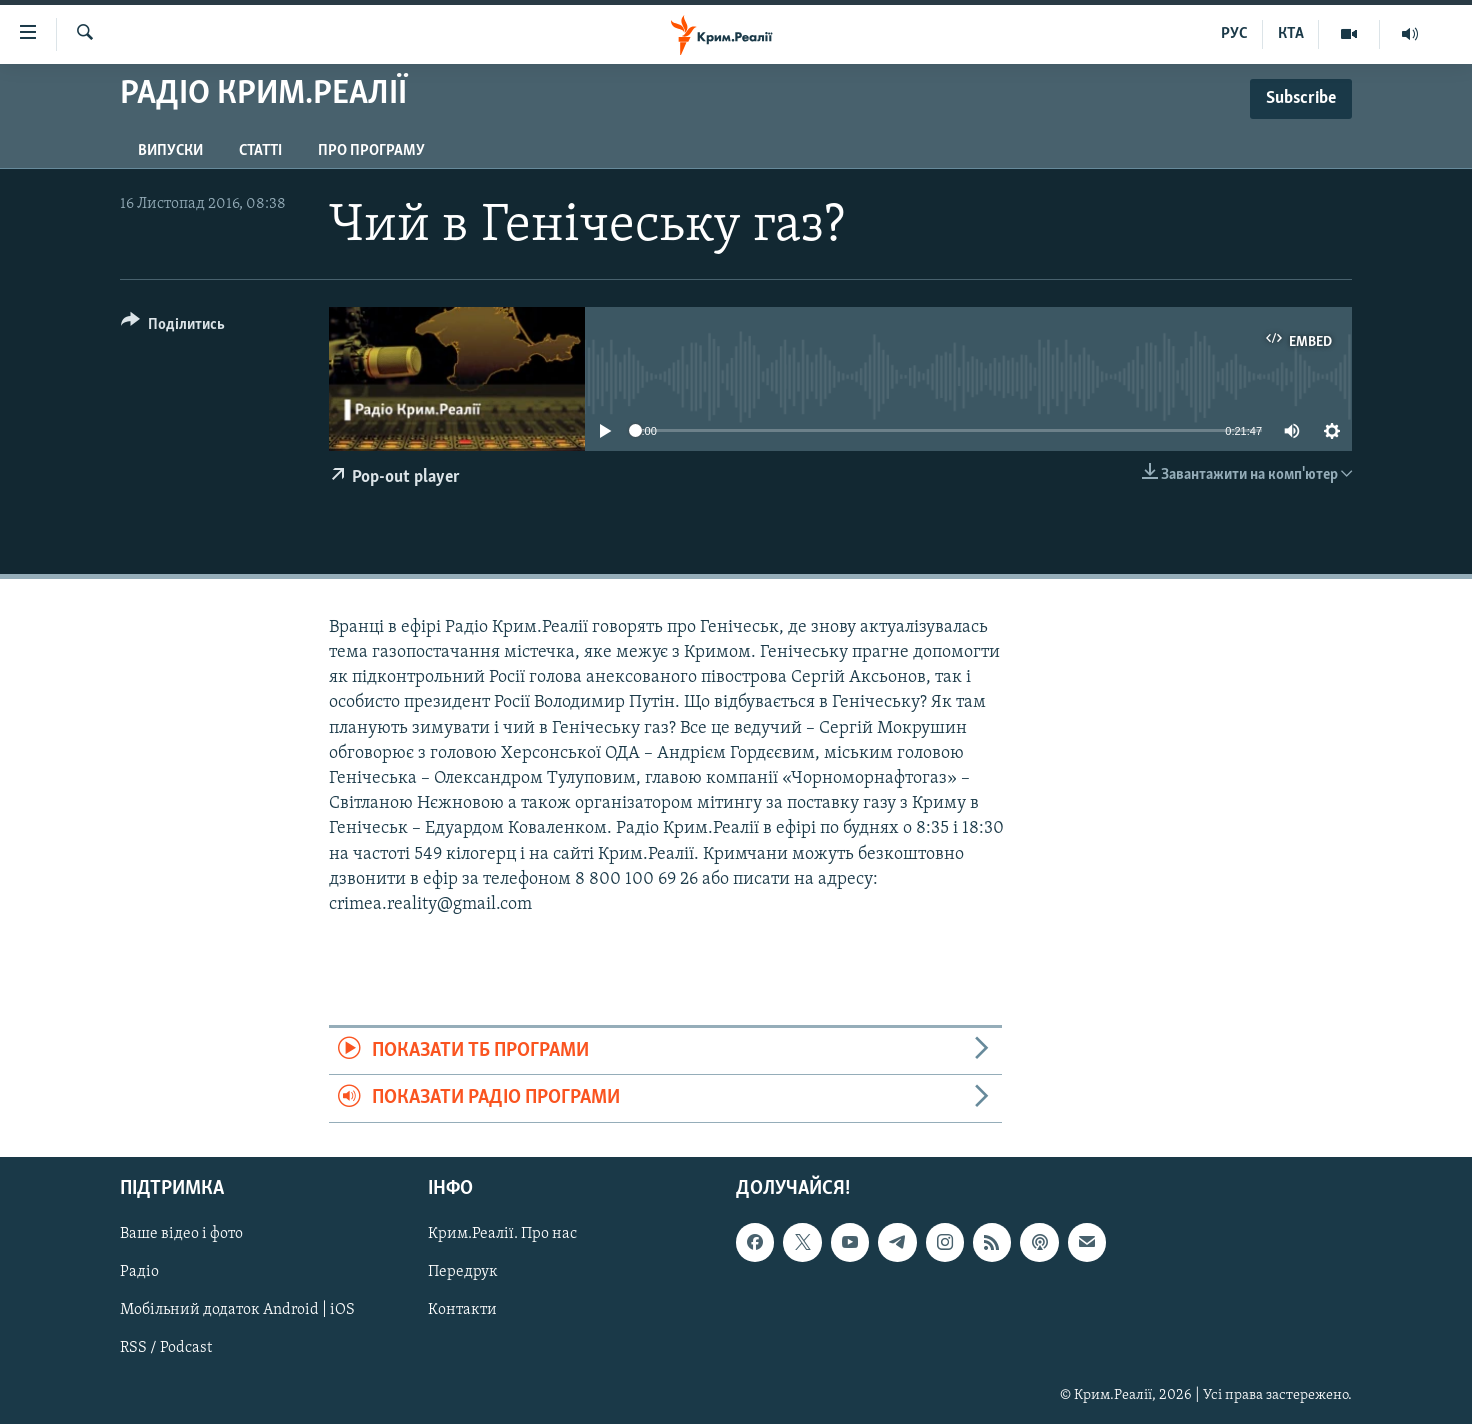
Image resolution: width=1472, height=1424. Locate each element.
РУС (1234, 34)
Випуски (170, 151)
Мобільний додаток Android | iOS (237, 1310)
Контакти (462, 1310)
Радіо (139, 1272)
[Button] (173, 327)
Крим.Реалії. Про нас (502, 1234)
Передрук (463, 1272)
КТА (1291, 34)
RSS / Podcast (166, 1348)
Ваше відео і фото (181, 1234)
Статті (260, 151)
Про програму (371, 151)
